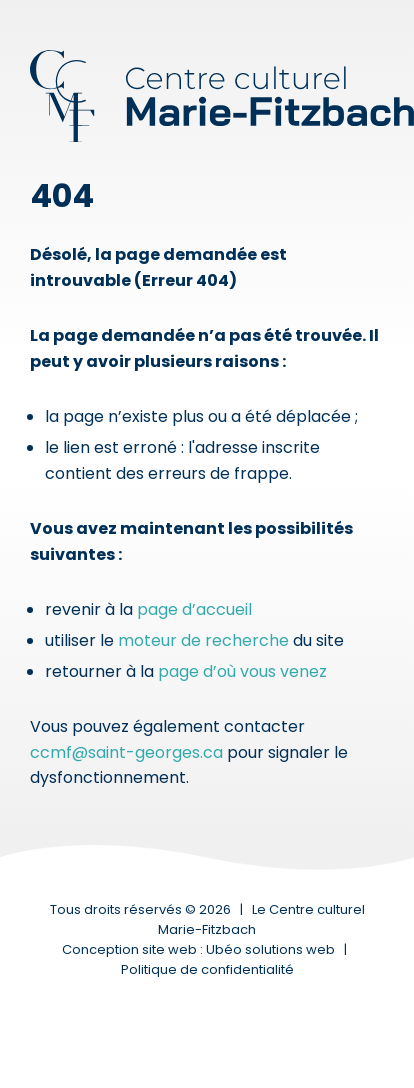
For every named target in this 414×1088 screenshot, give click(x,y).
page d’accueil (194, 609)
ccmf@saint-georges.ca (126, 752)
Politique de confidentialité (207, 969)
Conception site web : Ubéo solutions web (198, 949)
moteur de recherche (203, 640)
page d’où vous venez (242, 671)
